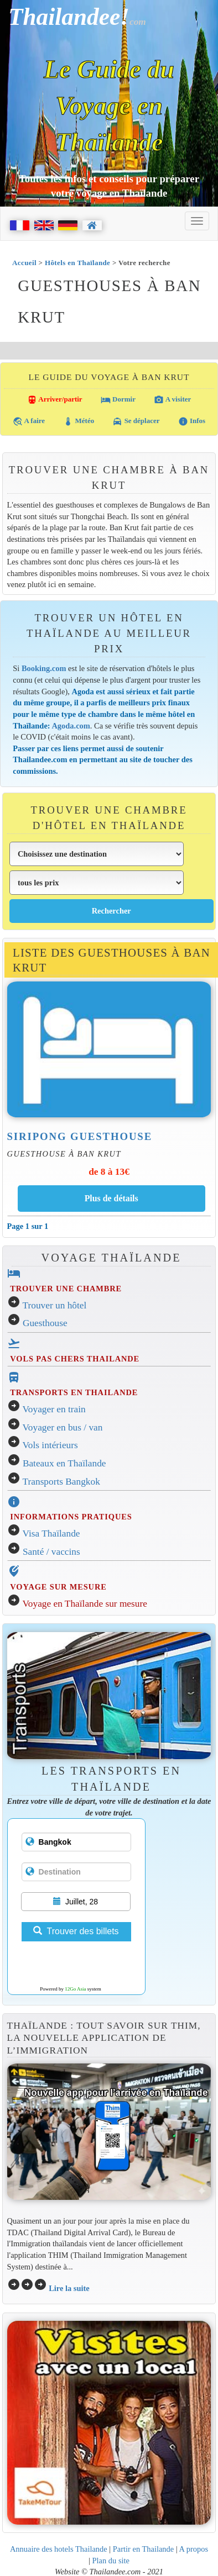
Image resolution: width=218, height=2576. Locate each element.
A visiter (172, 400)
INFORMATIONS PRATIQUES (71, 1516)
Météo (78, 421)
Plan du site (110, 2560)
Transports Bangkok (61, 1481)
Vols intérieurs (50, 1445)
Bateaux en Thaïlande (64, 1463)
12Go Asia (75, 1989)
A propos (194, 2549)
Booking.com (44, 668)
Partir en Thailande (143, 2549)
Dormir (118, 400)
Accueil (24, 262)
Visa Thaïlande (51, 1533)
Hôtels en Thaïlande (77, 262)
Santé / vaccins (51, 1551)
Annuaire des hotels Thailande (58, 2549)
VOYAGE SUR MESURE (58, 1586)
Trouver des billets (75, 1931)
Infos (191, 421)
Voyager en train (54, 1409)
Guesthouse (45, 1323)
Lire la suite (69, 2288)
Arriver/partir (54, 400)
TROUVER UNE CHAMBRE (66, 1288)
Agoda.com (70, 725)
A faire (29, 421)
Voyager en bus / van (63, 1427)
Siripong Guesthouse (79, 1136)
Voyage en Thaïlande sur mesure (85, 1603)
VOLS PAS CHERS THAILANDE (74, 1358)
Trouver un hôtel (55, 1305)
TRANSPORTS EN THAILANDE (74, 1392)
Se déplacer (135, 421)
